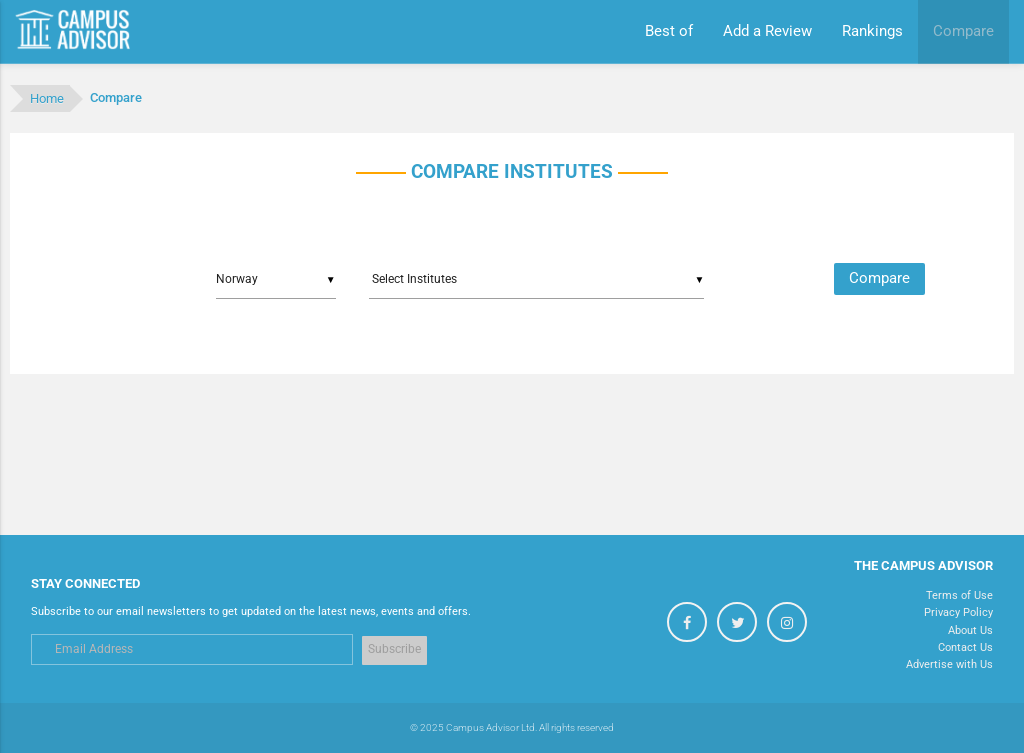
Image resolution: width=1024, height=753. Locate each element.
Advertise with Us (949, 664)
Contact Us (965, 647)
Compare (879, 278)
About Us (970, 630)
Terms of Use (959, 595)
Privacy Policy (958, 612)
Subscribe (394, 649)
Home (47, 98)
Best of (669, 31)
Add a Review (767, 31)
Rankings (872, 31)
